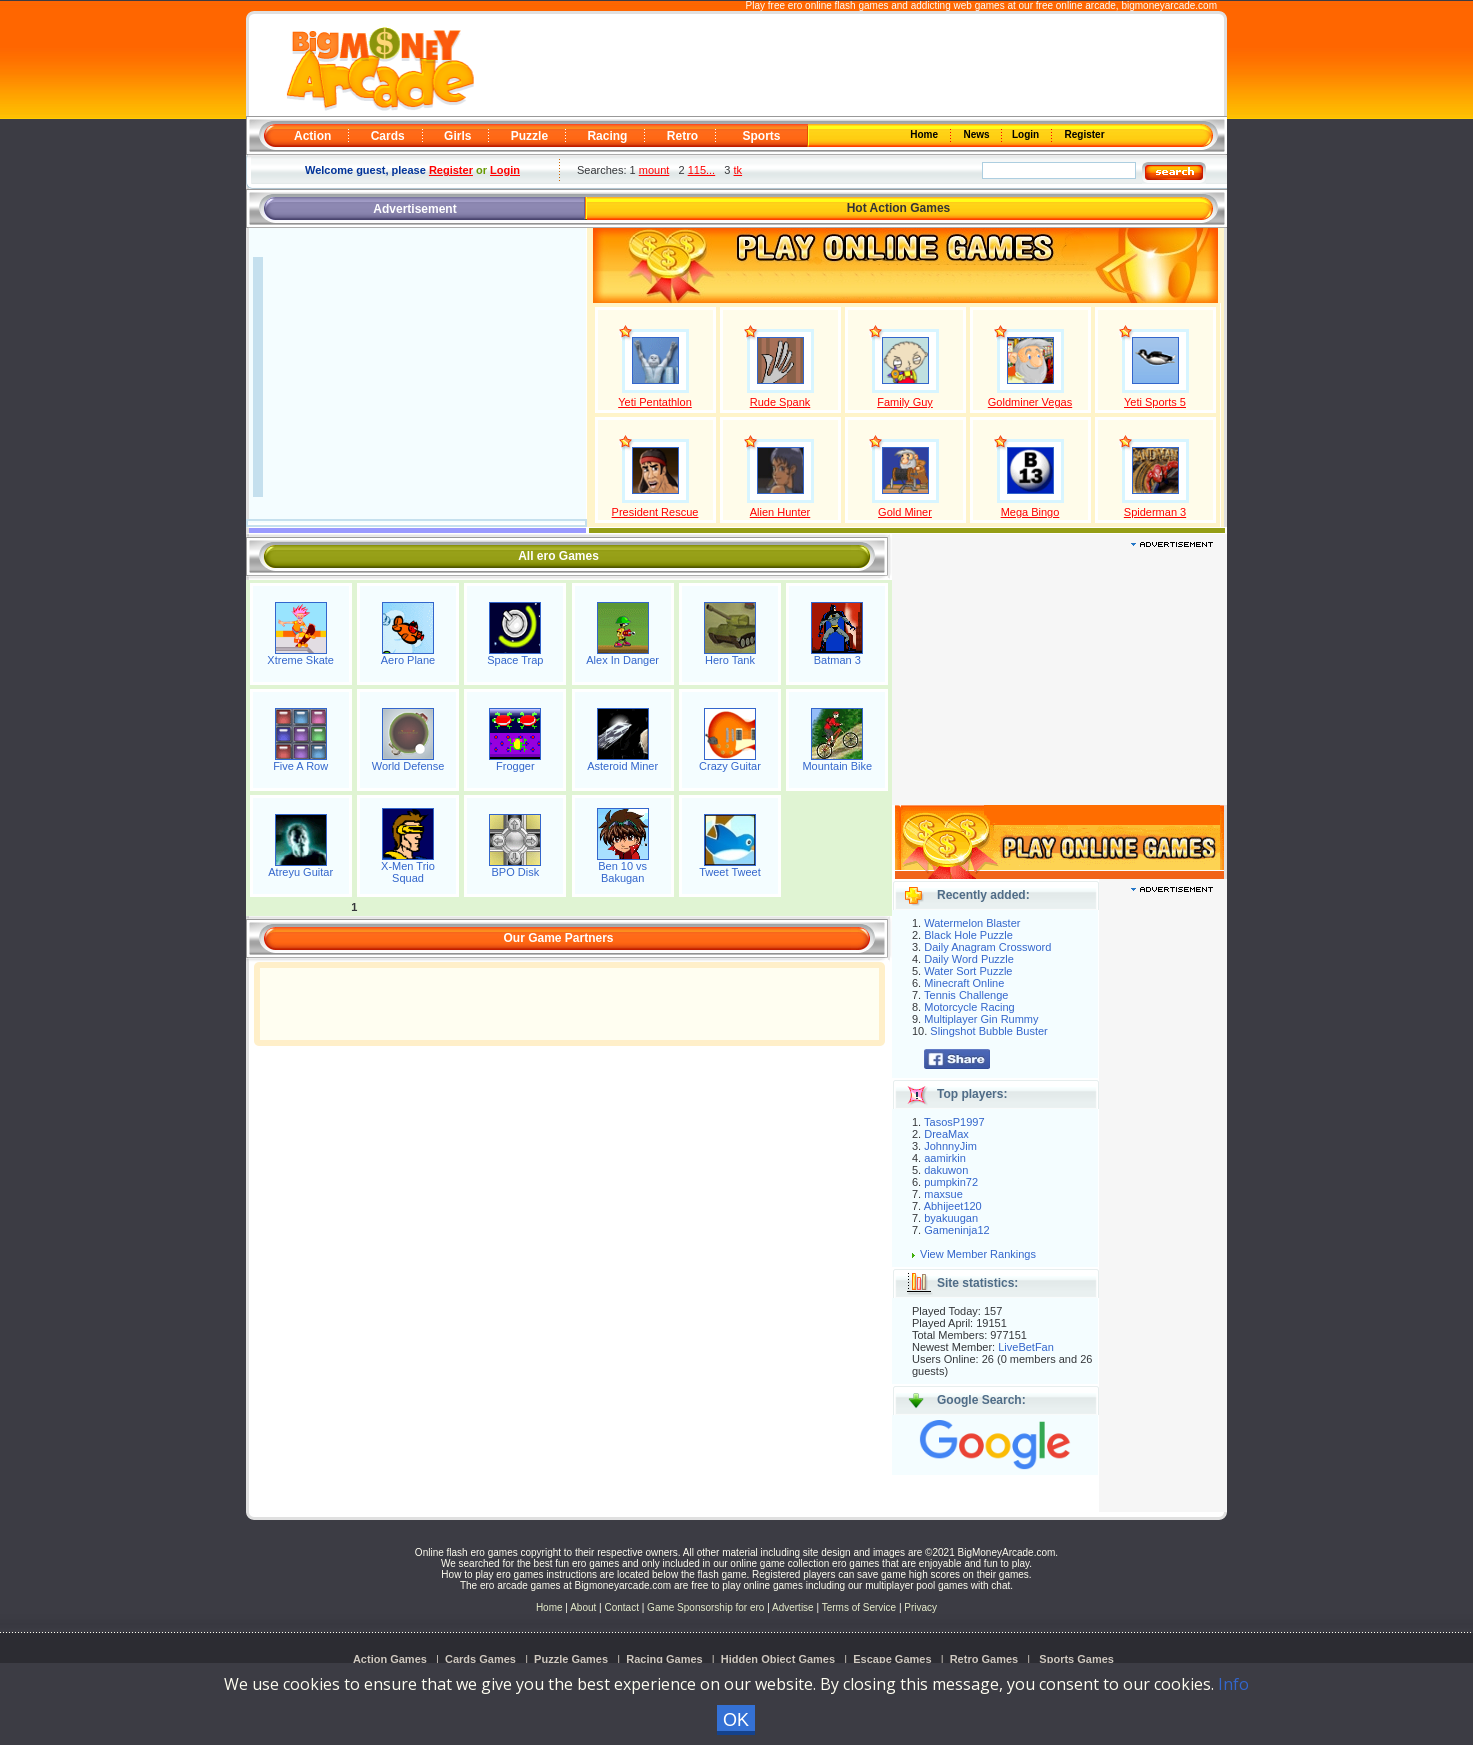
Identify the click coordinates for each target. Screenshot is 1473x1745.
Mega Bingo (1030, 512)
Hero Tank (730, 660)
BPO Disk (515, 872)
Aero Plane (408, 660)
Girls (457, 136)
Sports (761, 136)
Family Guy (905, 402)
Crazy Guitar (730, 766)
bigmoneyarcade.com (1169, 5)
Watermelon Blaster (972, 923)
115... (702, 170)
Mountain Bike (837, 766)
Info (1233, 1684)
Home (926, 134)
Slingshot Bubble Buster (988, 1031)
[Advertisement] (848, 66)
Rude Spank (780, 402)
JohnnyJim (950, 1146)
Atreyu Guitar (300, 872)
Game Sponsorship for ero (705, 1607)
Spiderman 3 (1155, 512)
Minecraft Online (964, 983)
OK (736, 1720)
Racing (607, 136)
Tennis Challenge (966, 995)
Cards (388, 136)
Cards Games (480, 1659)
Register (1083, 134)
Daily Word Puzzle (969, 959)
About (583, 1607)
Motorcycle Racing (969, 1007)
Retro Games (984, 1659)
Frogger (515, 766)
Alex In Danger (622, 660)
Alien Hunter (780, 512)
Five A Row (300, 766)
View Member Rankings (978, 1254)
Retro (682, 136)
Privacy (920, 1607)
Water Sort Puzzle (968, 971)
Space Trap (515, 660)
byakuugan (951, 1218)
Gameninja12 (956, 1230)
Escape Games (892, 1659)
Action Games (390, 1659)
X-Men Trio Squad (408, 872)
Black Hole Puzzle (968, 935)
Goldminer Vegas (1030, 402)
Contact (621, 1607)
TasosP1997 (954, 1122)
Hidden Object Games (778, 1659)
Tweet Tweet (730, 872)
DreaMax (946, 1134)
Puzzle (529, 136)
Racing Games (664, 1659)
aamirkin (945, 1158)
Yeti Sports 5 (1155, 402)
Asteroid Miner (622, 766)
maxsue (943, 1194)
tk (738, 170)
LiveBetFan (1026, 1347)
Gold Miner (905, 512)
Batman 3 (837, 660)
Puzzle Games (571, 1659)
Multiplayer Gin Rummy (981, 1019)
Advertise (793, 1607)
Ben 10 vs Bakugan (622, 872)
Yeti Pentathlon (655, 402)
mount (654, 170)
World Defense (408, 766)
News (978, 134)
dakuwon (946, 1170)
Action (312, 136)
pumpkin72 (951, 1182)
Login (1027, 134)
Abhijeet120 (953, 1206)
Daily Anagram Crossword (987, 947)
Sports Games (1076, 1659)
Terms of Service (860, 1607)
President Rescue (655, 512)
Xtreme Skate (300, 660)
